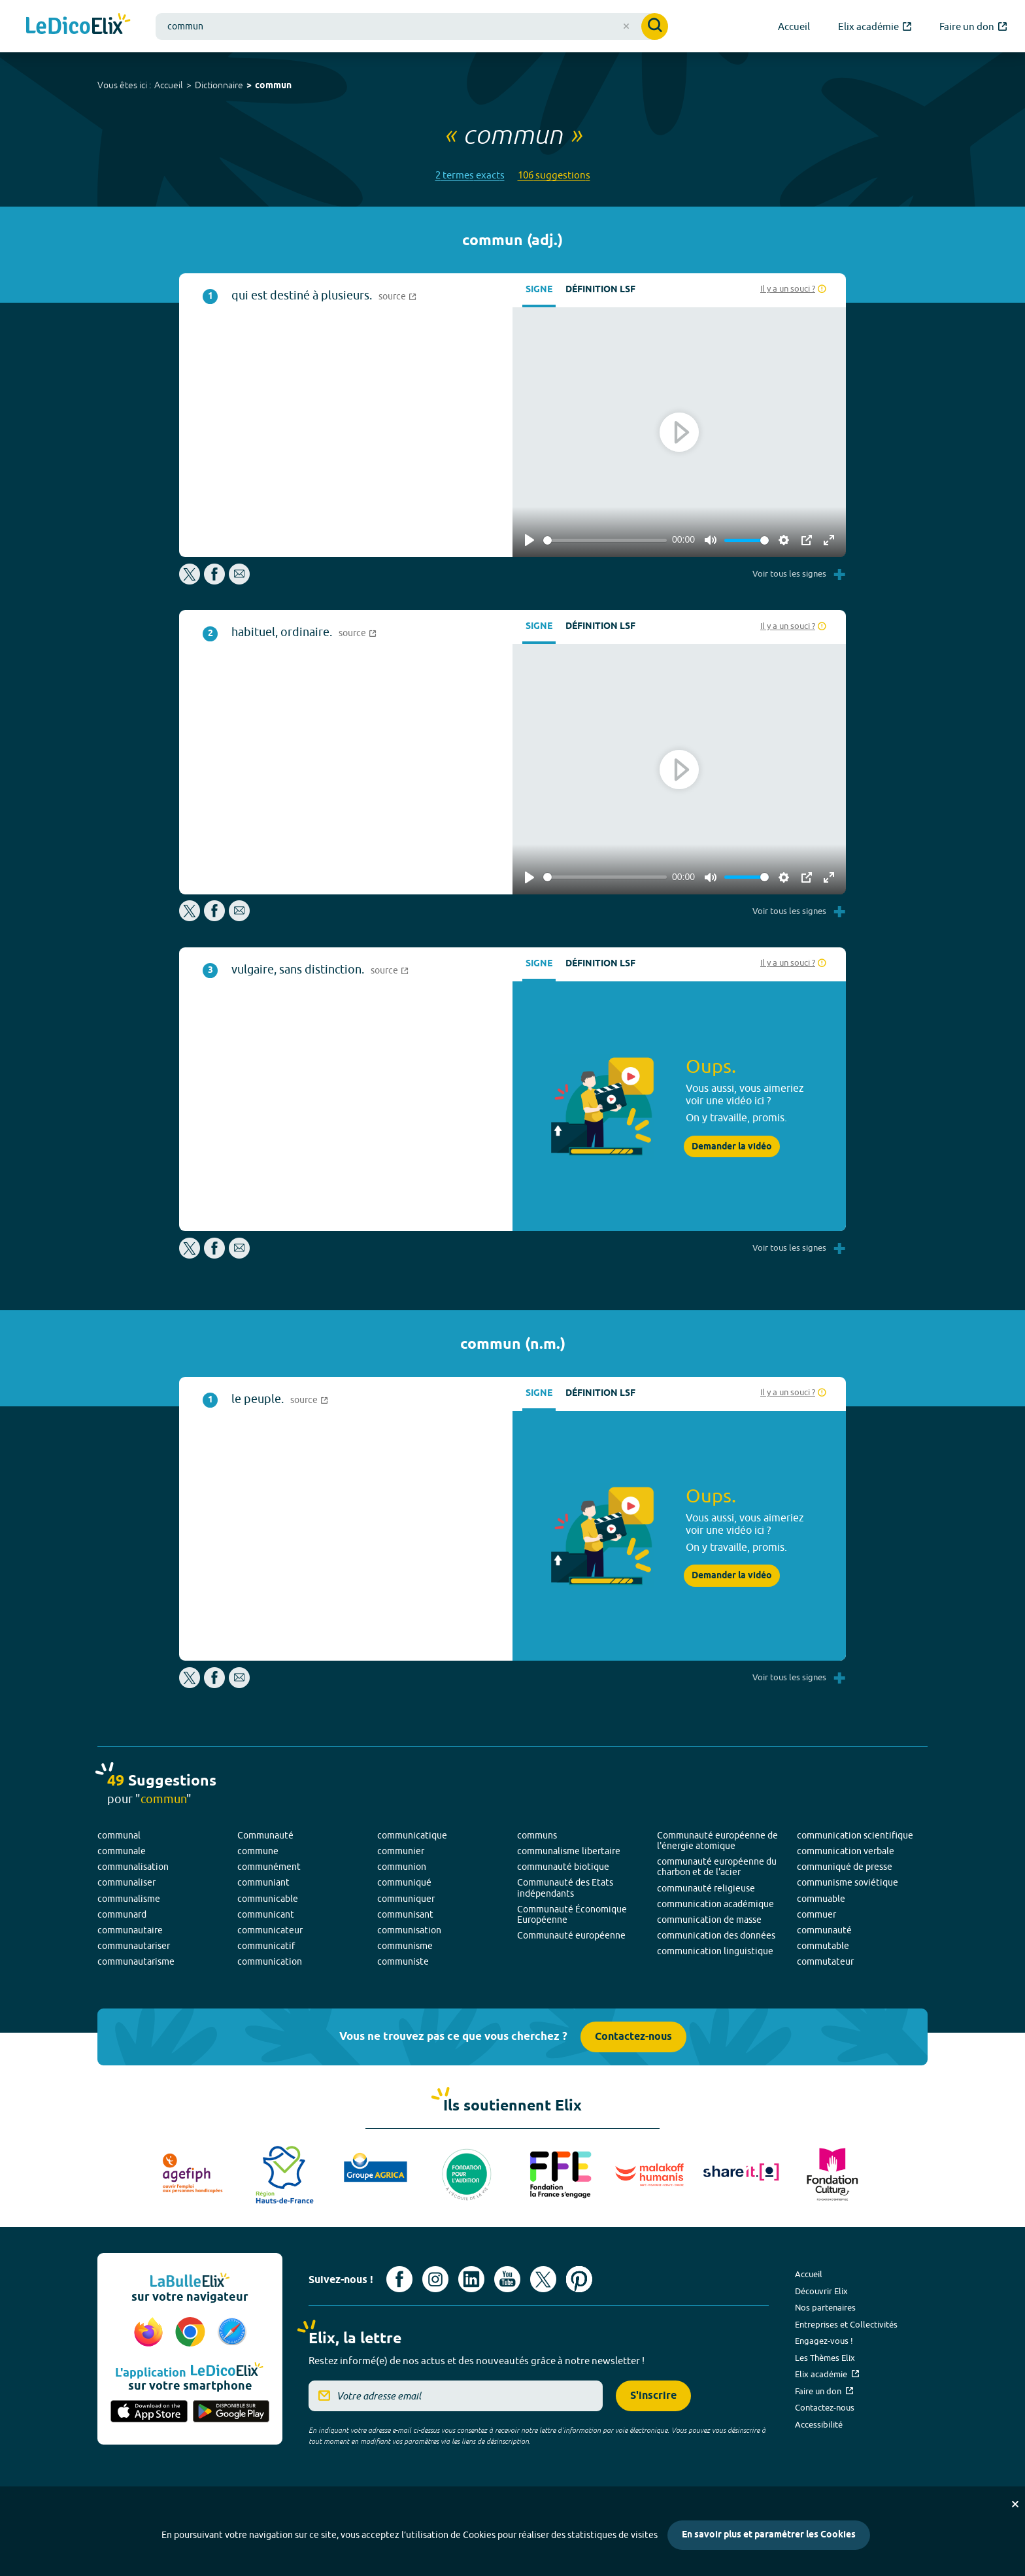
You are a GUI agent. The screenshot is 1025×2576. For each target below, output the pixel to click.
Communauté (265, 1835)
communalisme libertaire (568, 1851)
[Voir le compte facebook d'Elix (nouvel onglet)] (399, 2279)
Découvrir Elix (821, 2291)
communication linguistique (715, 1951)
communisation (409, 1930)
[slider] (605, 540)
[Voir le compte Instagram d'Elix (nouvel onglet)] (435, 2279)
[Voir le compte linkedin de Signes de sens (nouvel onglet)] (471, 2279)
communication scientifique (855, 1835)
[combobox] (412, 26)
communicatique (412, 1835)
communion (401, 1866)
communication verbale (845, 1851)
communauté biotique (563, 1866)
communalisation (133, 1866)
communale (121, 1851)
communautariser (133, 1945)
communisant (405, 1914)
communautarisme (136, 1961)
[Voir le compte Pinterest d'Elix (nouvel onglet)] (579, 2279)
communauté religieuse (706, 1888)
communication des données (716, 1935)
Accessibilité (819, 2424)
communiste (403, 1961)
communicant (265, 1914)
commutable (823, 1945)
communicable (267, 1898)
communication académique (715, 1904)
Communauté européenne (571, 1935)
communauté (824, 1930)
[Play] (529, 540)
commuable (821, 1898)
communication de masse (709, 1919)
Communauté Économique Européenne (572, 1914)
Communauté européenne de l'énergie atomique (717, 1840)
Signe (539, 290)
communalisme (128, 1898)
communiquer (406, 1898)
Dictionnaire (219, 85)
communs (537, 1835)
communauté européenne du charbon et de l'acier (717, 1866)
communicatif (266, 1945)
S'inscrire (653, 2396)
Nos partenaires (825, 2307)
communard (121, 1914)
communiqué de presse (844, 1866)
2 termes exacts (470, 174)
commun (273, 86)
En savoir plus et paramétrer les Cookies (769, 2535)
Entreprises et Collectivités (846, 2324)
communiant (263, 1882)
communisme (405, 1945)
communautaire (130, 1930)
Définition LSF (600, 290)
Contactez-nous (633, 2037)
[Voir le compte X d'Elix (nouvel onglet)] (543, 2279)
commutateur (825, 1961)
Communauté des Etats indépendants (565, 1887)
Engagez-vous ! (824, 2340)
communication (269, 1961)
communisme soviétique (847, 1882)
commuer (816, 1914)
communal (119, 1835)
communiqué (404, 1882)
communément (269, 1866)
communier (400, 1851)
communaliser (126, 1882)
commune (257, 1851)
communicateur (270, 1930)
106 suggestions (554, 174)
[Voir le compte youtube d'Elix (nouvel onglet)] (507, 2279)
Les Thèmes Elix (825, 2357)
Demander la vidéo (732, 1146)
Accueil (168, 85)
